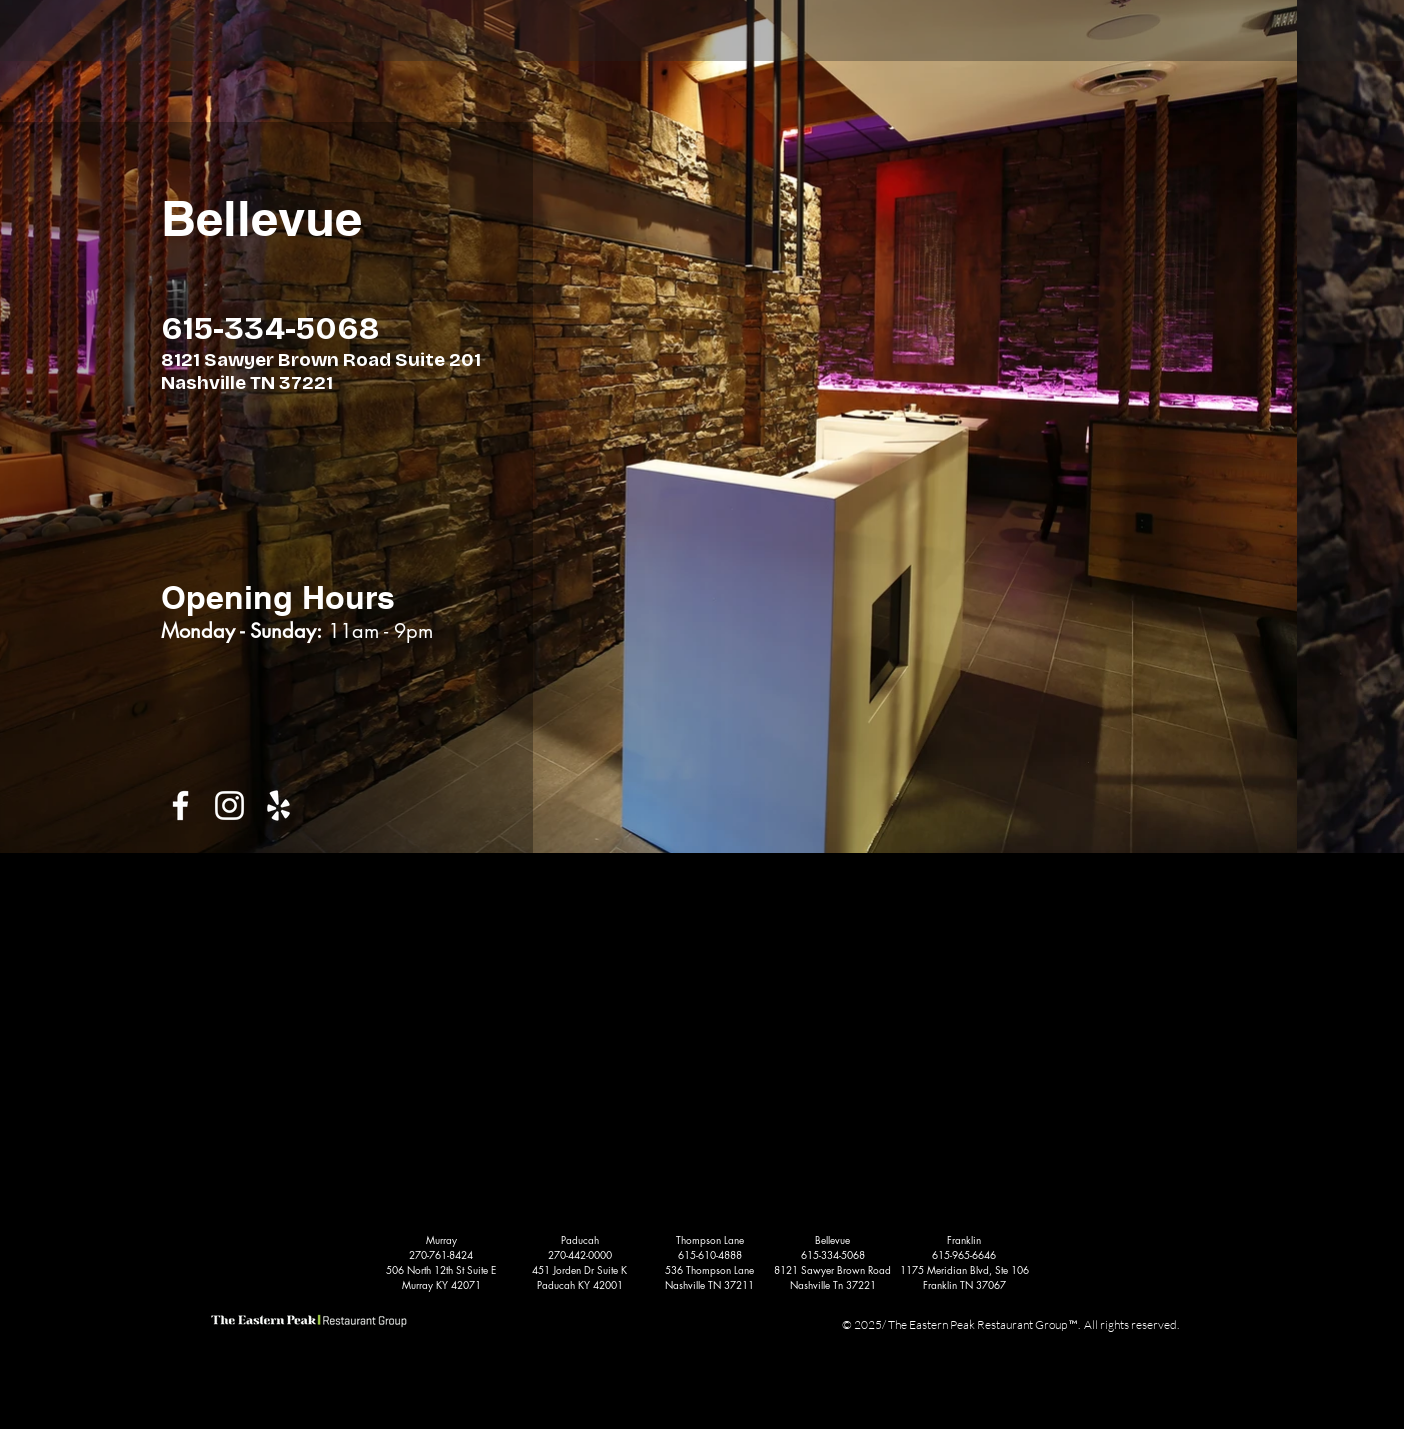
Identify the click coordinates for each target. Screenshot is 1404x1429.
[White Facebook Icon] (180, 805)
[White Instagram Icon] (229, 805)
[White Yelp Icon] (278, 805)
